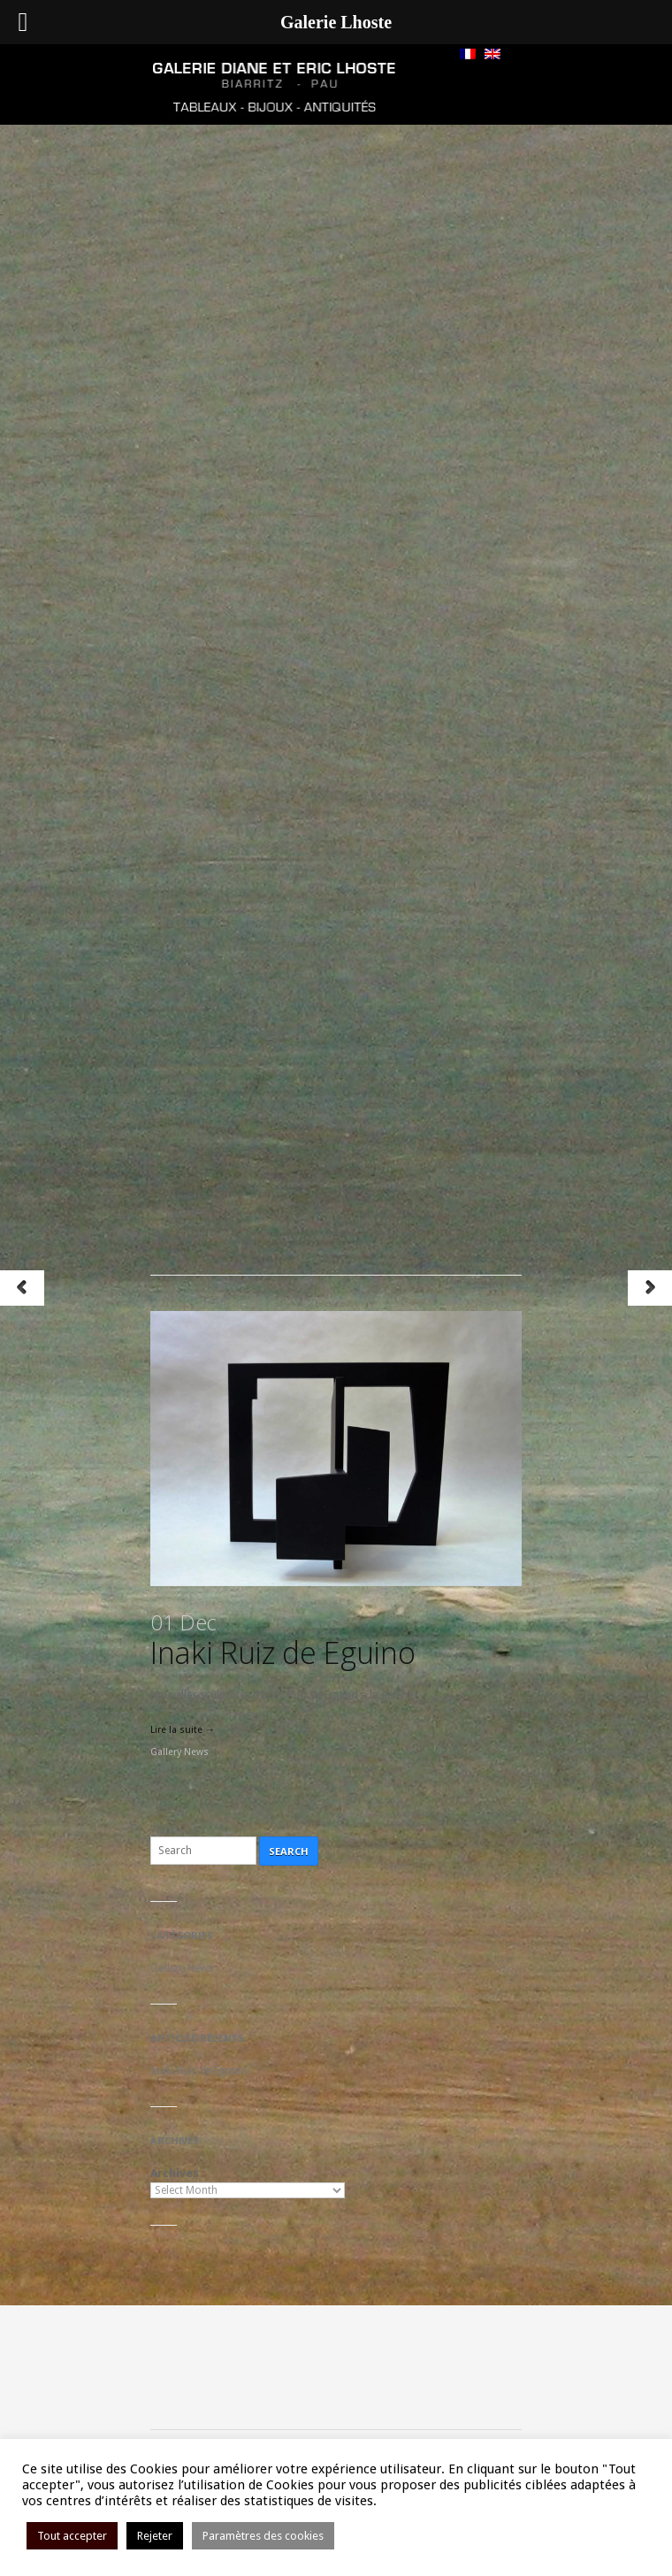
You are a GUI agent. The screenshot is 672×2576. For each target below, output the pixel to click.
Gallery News (179, 1752)
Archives (174, 2173)
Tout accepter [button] (72, 2535)
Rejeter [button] (154, 2535)
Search (289, 1851)
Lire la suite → (182, 1730)
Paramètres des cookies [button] (263, 2535)
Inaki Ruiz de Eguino (282, 1640)
